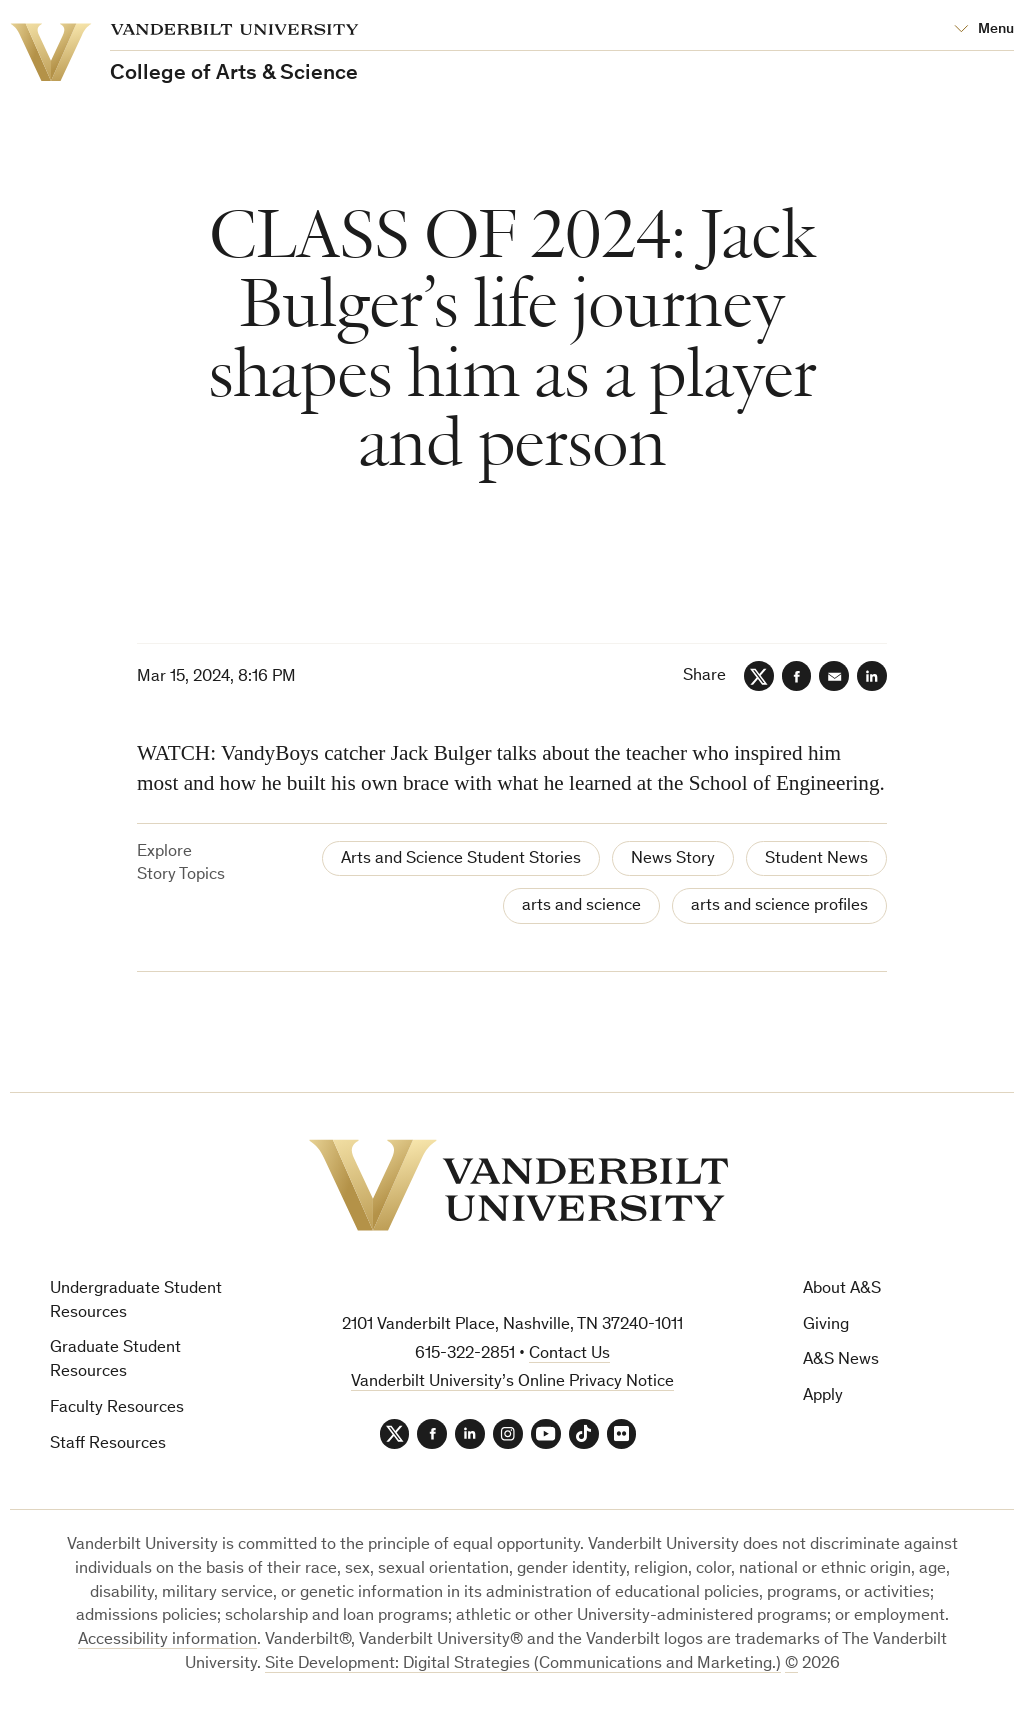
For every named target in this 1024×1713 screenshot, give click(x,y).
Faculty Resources (117, 1408)
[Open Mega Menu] (984, 30)
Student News (816, 859)
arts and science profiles (779, 906)
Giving (826, 1325)
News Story (673, 859)
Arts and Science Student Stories (461, 859)
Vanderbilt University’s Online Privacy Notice (512, 1382)
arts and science (581, 906)
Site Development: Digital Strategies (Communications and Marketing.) (523, 1664)
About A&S (842, 1289)
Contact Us (569, 1354)
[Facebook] (796, 676)
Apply (823, 1396)
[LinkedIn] (872, 676)
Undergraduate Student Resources (136, 1301)
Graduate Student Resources (115, 1360)
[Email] (834, 676)
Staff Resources (108, 1444)
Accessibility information (167, 1640)
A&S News (841, 1360)
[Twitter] (758, 676)
